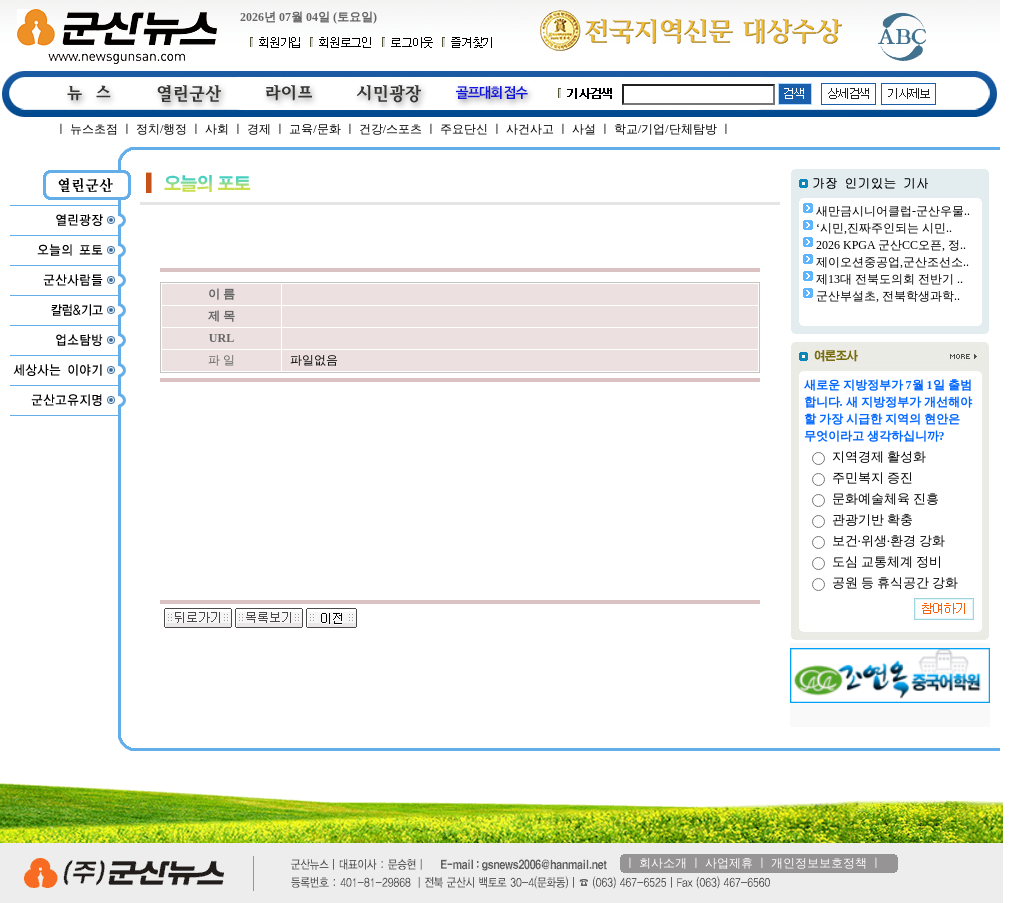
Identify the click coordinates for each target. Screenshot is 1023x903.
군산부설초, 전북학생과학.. (888, 296)
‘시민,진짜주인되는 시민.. (884, 228)
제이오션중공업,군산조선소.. (892, 262)
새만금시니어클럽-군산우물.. (893, 211)
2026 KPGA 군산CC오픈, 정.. (891, 245)
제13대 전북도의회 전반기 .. (889, 279)
